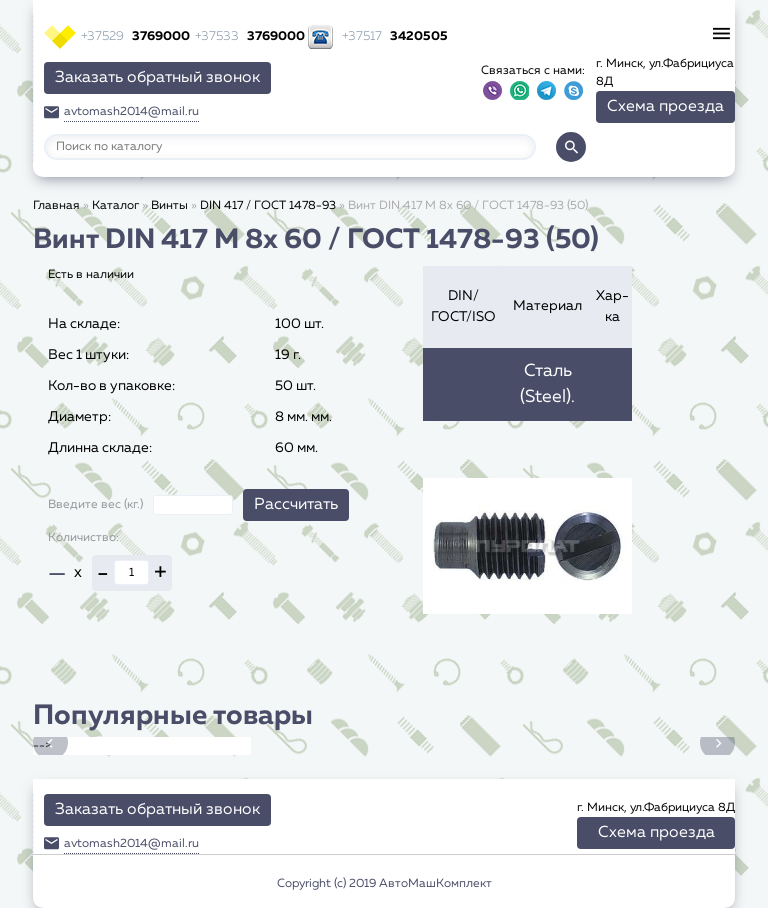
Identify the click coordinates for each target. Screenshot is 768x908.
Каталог (115, 206)
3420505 (395, 36)
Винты (169, 206)
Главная (56, 206)
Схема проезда (665, 107)
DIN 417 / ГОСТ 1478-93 (268, 206)
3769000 (135, 36)
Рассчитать (296, 505)
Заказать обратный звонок (157, 78)
